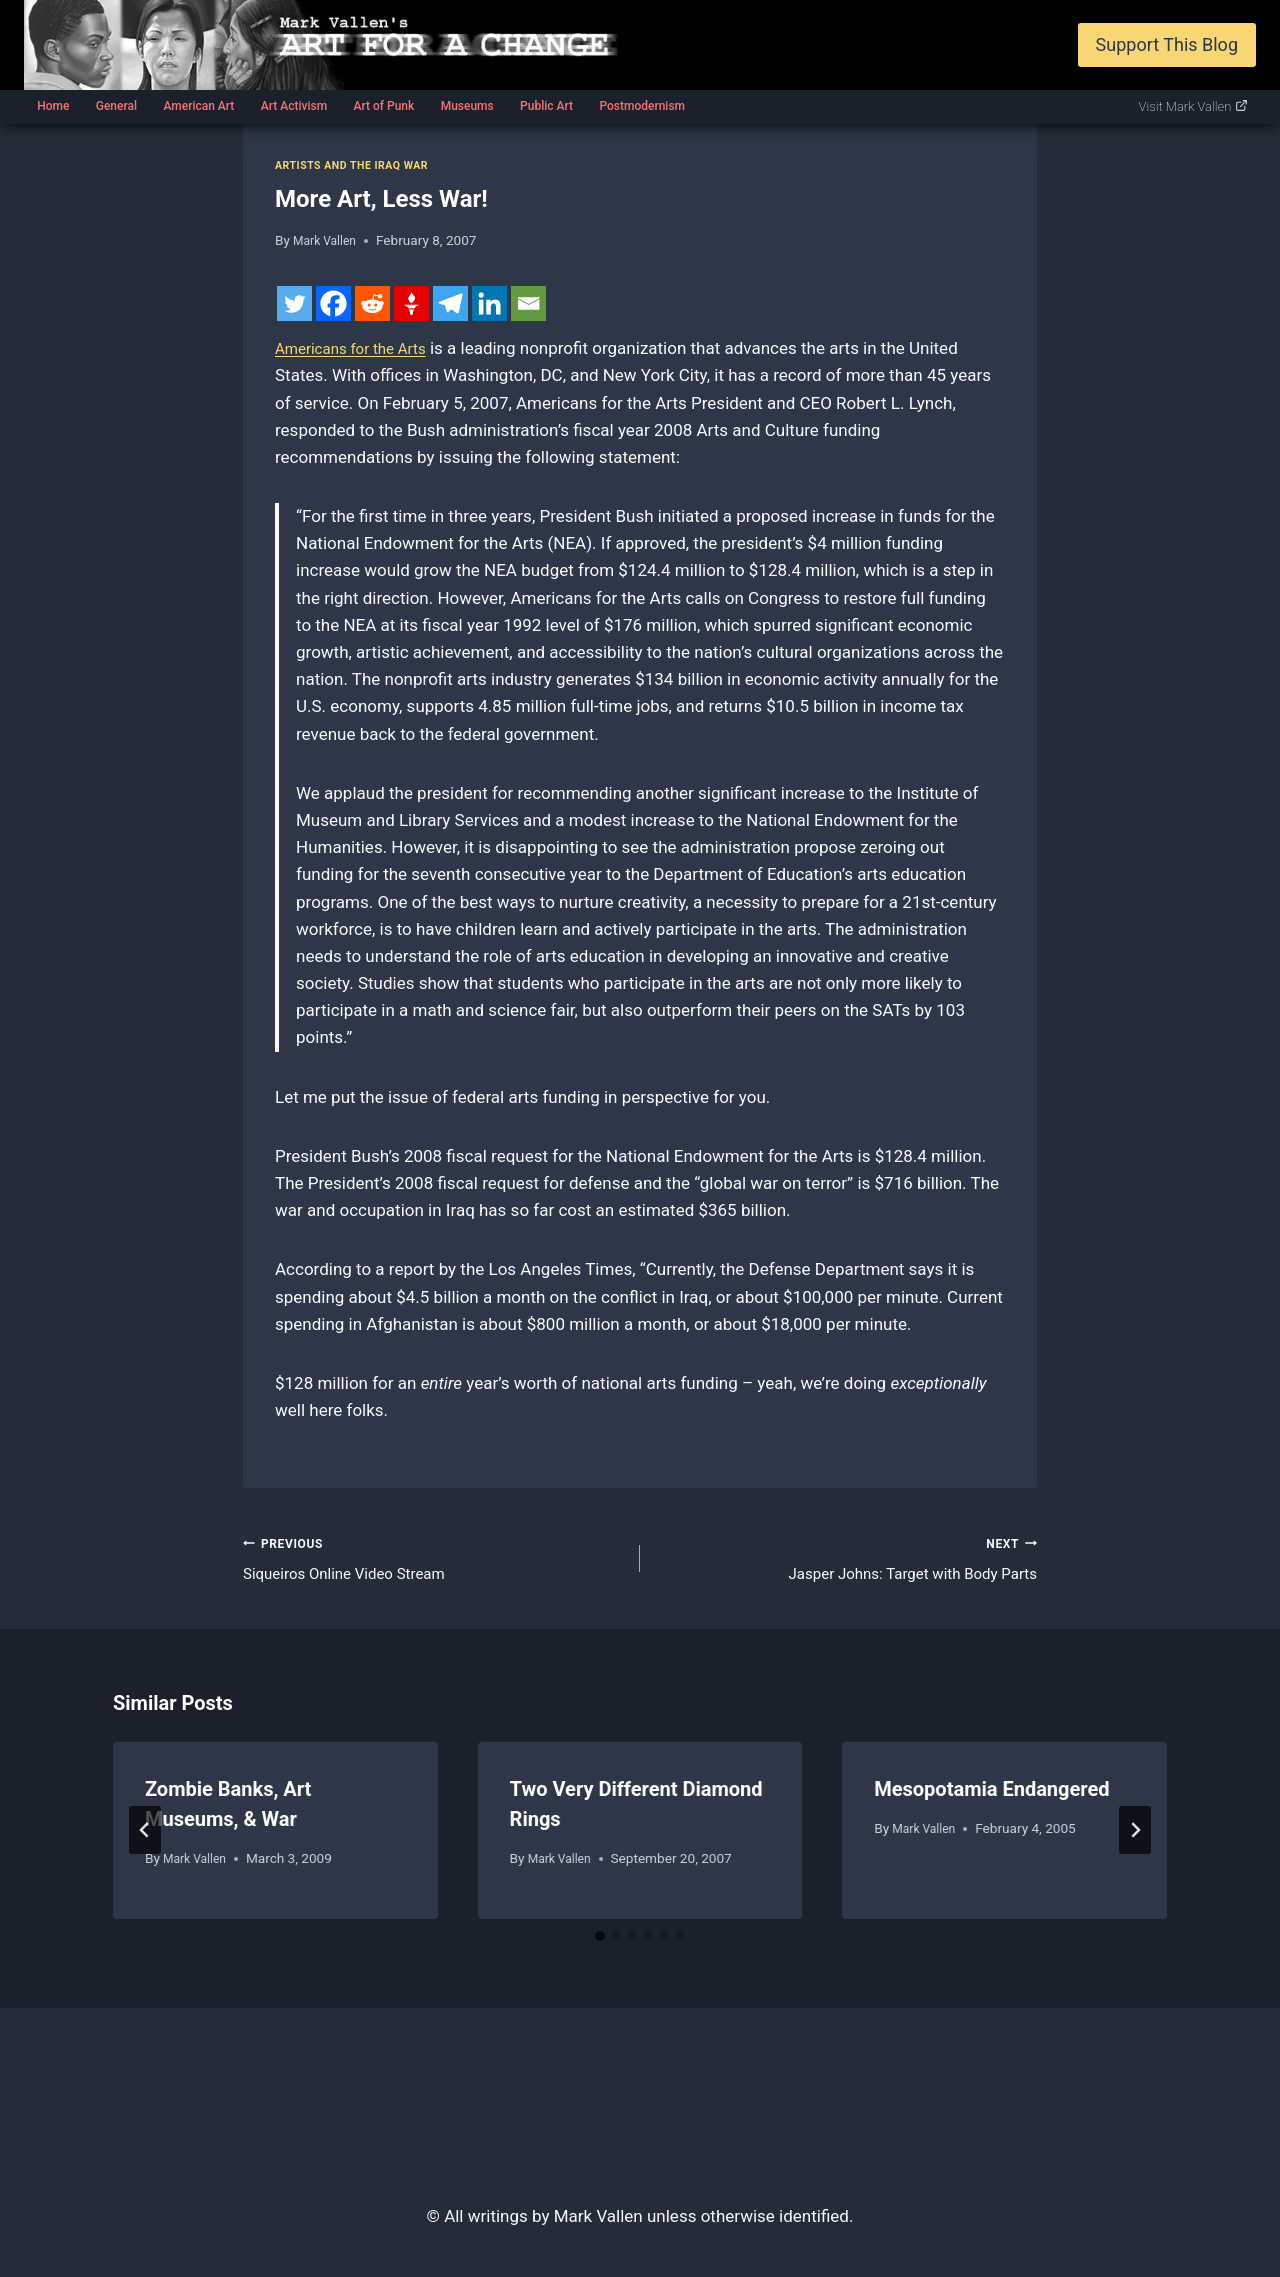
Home (53, 106)
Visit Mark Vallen (1194, 106)
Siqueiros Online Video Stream (433, 1560)
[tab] (600, 1943)
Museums (467, 106)
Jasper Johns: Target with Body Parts (847, 1560)
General (116, 106)
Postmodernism (642, 106)
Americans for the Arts (360, 348)
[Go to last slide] (145, 1838)
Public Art (546, 106)
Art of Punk (383, 106)
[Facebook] (333, 303)
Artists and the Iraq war (361, 165)
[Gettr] (411, 303)
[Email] (528, 303)
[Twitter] (294, 303)
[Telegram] (450, 303)
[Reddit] (372, 303)
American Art (198, 106)
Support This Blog (1167, 44)
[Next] (1135, 1838)
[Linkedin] (489, 303)
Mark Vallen (328, 240)
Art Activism (294, 106)
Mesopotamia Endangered (991, 1797)
